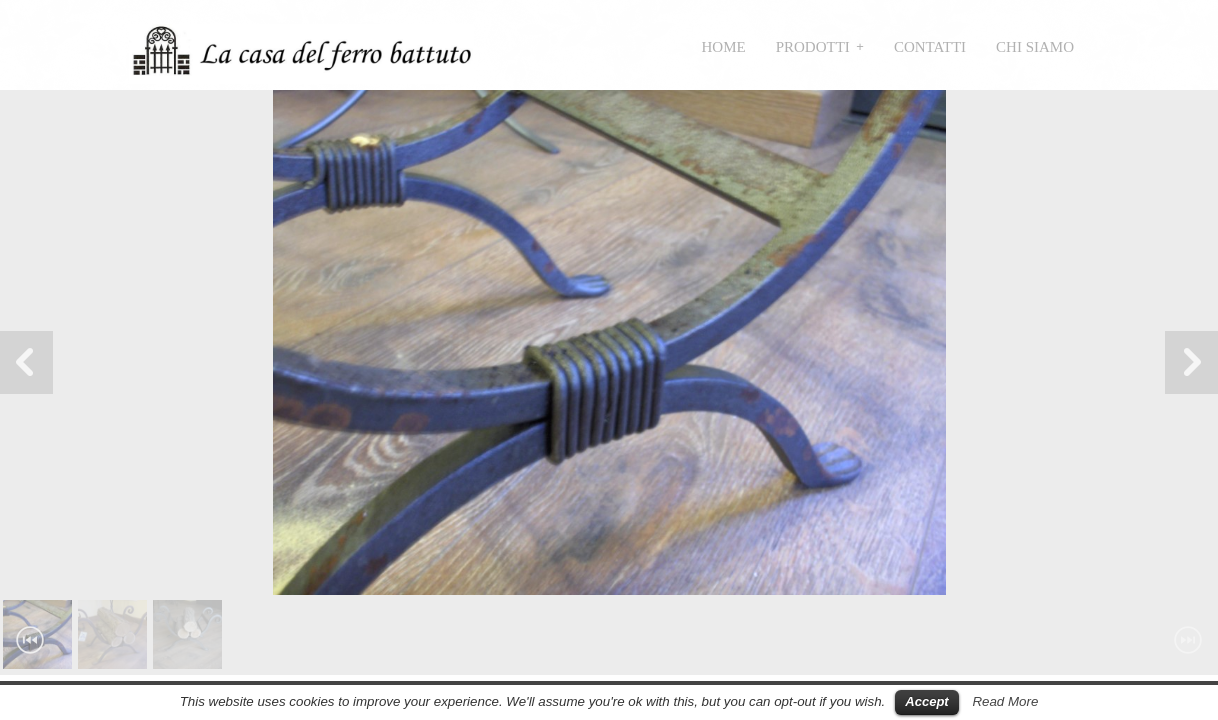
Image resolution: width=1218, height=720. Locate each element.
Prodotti (813, 47)
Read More (1005, 701)
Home (724, 47)
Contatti (930, 47)
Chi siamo (1035, 47)
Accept (926, 701)
